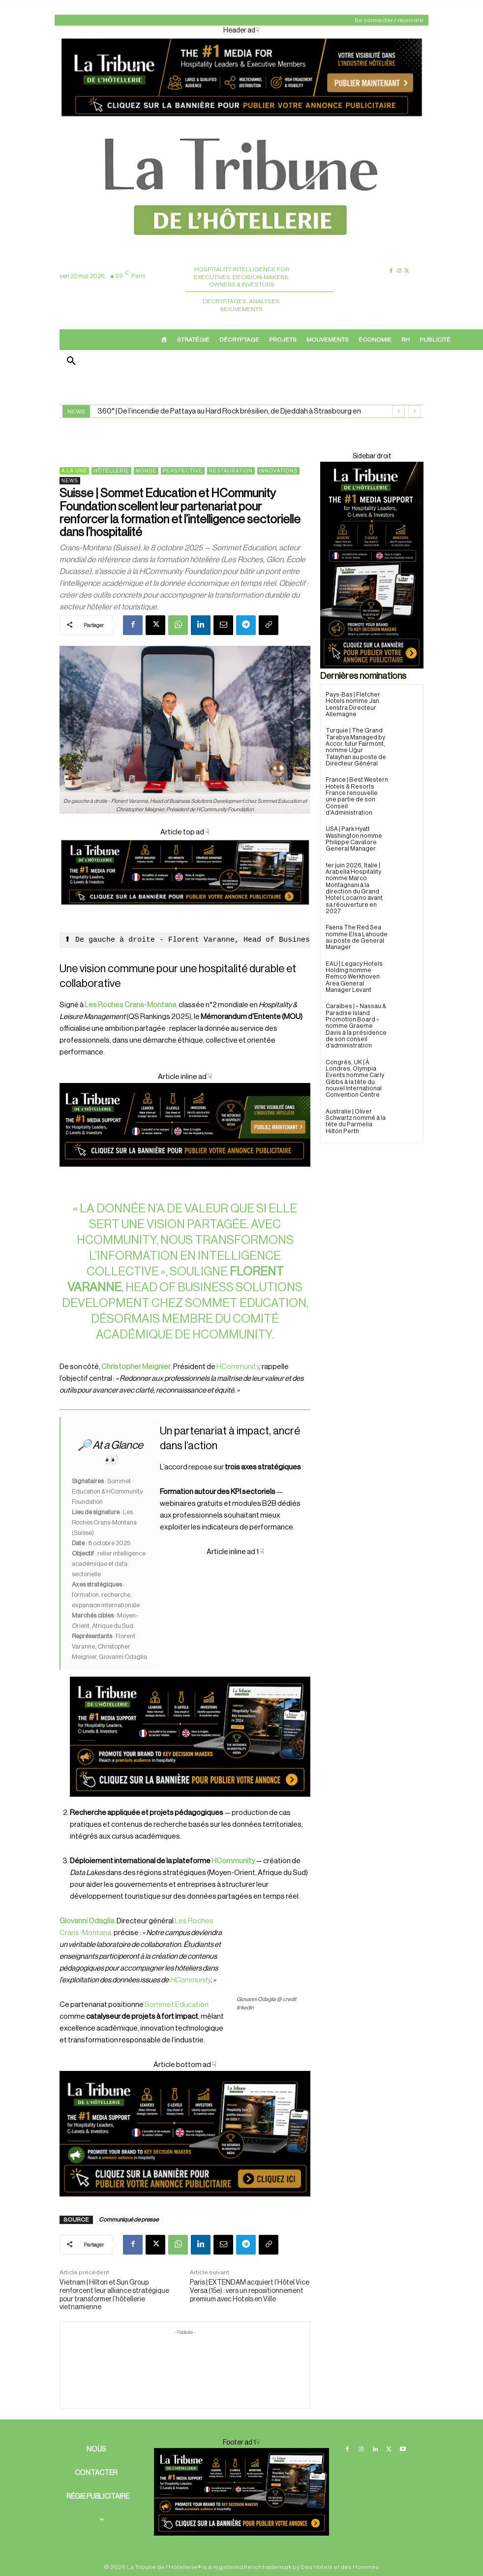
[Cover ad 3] (185, 1174)
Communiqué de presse (128, 2220)
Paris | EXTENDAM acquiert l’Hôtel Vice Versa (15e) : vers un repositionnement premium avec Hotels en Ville (249, 2291)
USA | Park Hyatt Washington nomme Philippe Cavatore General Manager (354, 831)
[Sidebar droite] (371, 565)
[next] (414, 411)
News (70, 480)
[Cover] (185, 914)
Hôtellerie (111, 471)
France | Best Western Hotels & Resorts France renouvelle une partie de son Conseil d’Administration (357, 792)
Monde (146, 471)
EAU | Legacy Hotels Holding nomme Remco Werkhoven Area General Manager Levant (357, 968)
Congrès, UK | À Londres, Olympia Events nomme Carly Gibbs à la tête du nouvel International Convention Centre (355, 1068)
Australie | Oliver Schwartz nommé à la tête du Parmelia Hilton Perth (355, 1111)
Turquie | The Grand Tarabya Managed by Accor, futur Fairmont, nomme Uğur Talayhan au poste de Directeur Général (357, 747)
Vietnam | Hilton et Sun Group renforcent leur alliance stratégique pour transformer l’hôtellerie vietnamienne (114, 2295)
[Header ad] (241, 118)
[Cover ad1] (185, 2133)
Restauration (231, 471)
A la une (74, 471)
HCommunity (232, 1334)
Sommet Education (176, 2004)
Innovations (278, 471)
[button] (71, 362)
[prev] (398, 411)
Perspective (183, 471)
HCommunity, (117, 1240)
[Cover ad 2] (190, 1677)
